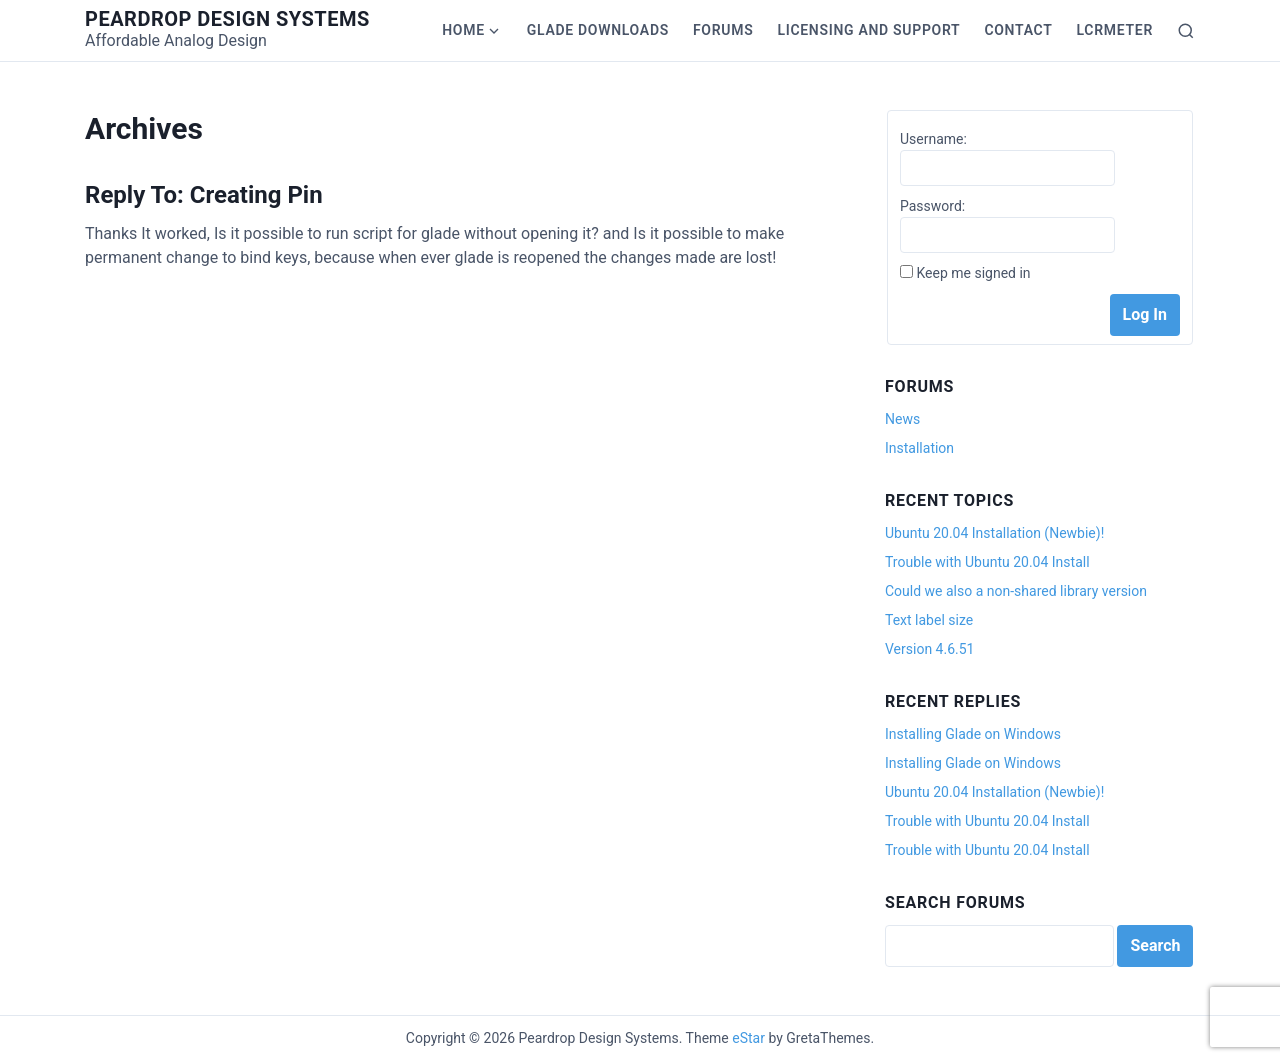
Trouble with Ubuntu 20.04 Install (987, 562)
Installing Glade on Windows (973, 734)
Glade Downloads (598, 30)
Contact (1018, 30)
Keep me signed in (973, 273)
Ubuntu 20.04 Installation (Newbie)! (994, 533)
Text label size (929, 620)
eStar (748, 1038)
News (902, 419)
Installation (919, 448)
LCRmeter (1115, 30)
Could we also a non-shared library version (1016, 591)
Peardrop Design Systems (227, 19)
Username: (933, 139)
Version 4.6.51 (929, 649)
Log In (1145, 314)
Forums (723, 30)
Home (463, 30)
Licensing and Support (868, 30)
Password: (932, 206)
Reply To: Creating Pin (204, 195)
